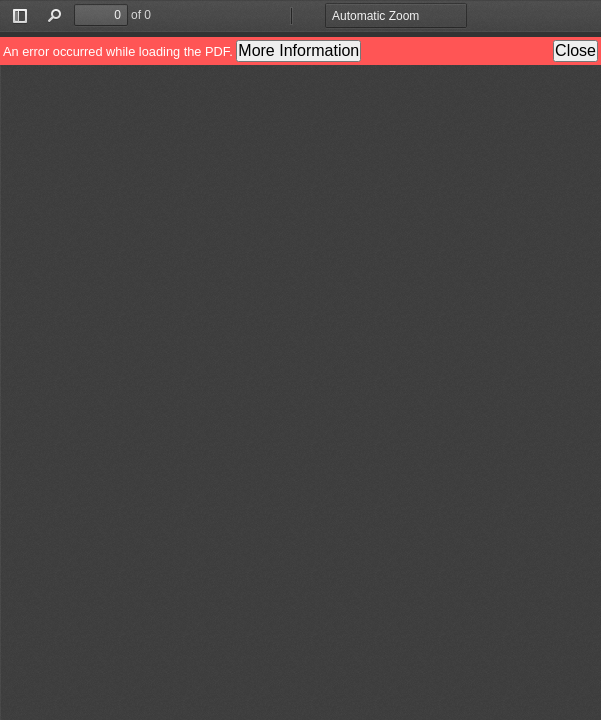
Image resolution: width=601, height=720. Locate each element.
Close (575, 50)
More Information (298, 50)
